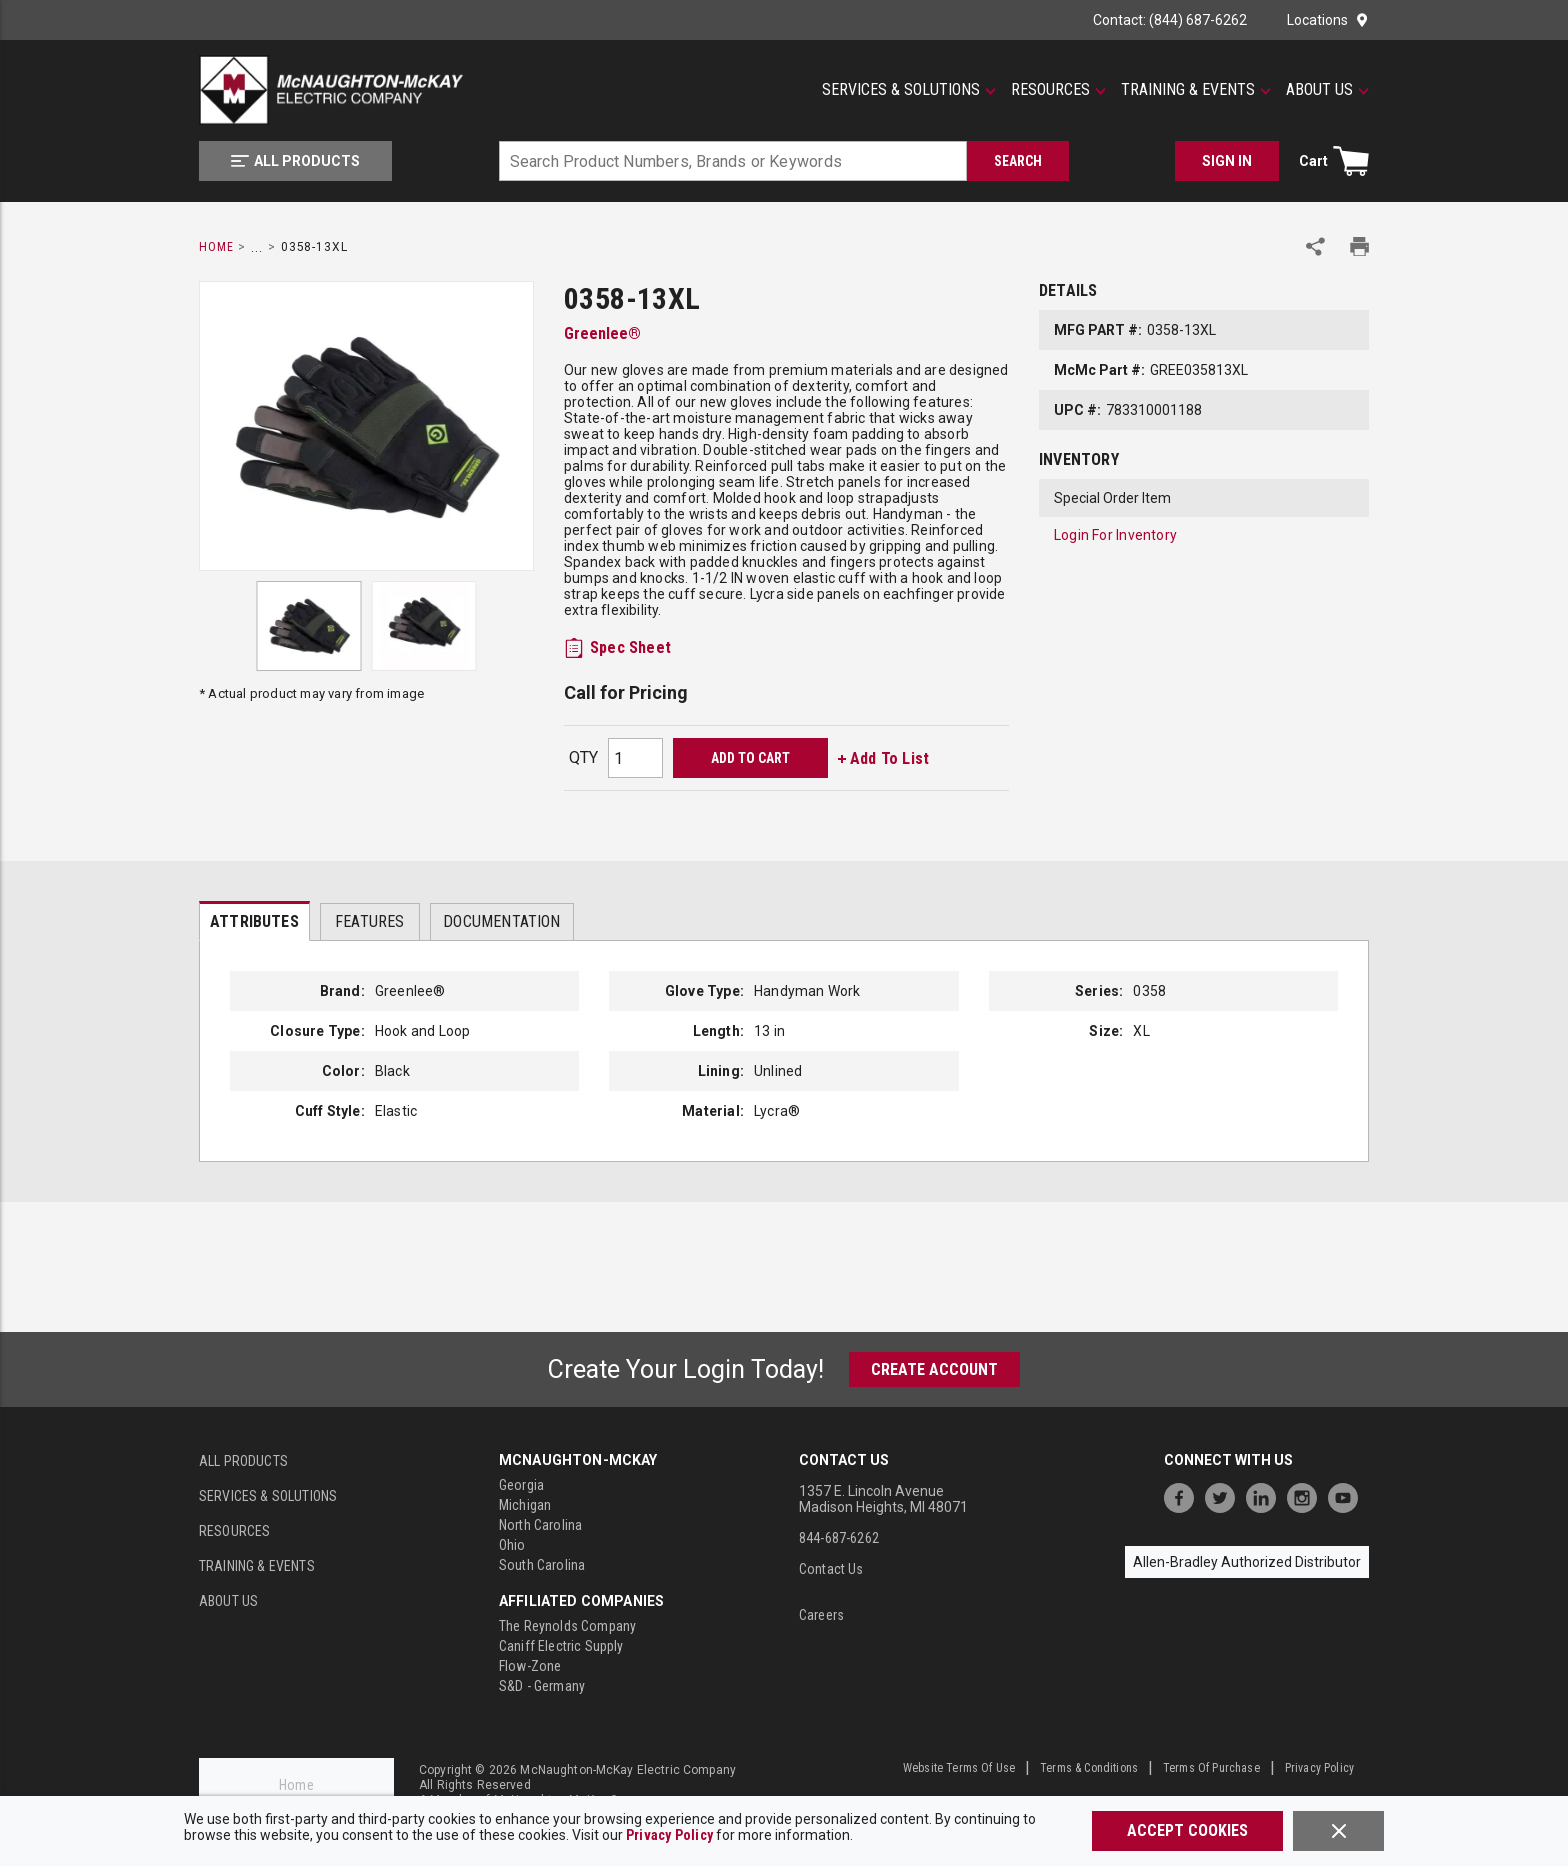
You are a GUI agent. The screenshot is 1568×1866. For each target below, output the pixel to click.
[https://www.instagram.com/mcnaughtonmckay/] (1307, 1495)
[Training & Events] (1196, 90)
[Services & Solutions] (909, 90)
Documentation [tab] (501, 921)
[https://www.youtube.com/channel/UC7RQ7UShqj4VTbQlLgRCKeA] (1348, 1495)
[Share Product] (1315, 246)
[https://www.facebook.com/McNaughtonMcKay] (1184, 1495)
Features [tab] (369, 921)
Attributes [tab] (254, 921)
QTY (583, 757)
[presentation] (254, 921)
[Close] (1338, 1831)
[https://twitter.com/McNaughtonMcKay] (1225, 1495)
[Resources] (1058, 90)
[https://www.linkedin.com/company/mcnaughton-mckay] (1266, 1495)
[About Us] (1327, 90)
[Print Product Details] (1359, 246)
